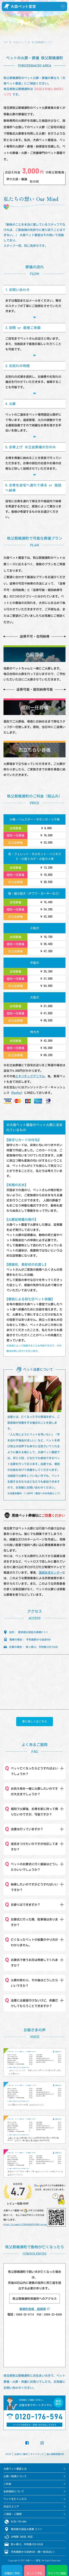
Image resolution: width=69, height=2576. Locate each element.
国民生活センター (50, 1572)
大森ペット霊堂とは (15, 2469)
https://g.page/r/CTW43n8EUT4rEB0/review (25, 2224)
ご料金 (7, 2484)
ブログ (8, 2454)
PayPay (16, 1092)
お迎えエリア (19, 42)
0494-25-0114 (25, 2314)
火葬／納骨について (15, 2476)
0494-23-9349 (53, 2314)
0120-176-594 (18, 2521)
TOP (5, 42)
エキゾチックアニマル (30, 1076)
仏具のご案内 (21, 2454)
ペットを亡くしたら (15, 2499)
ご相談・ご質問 (12, 2514)
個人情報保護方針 (55, 2454)
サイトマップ (37, 2454)
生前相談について (13, 2491)
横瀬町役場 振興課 (32, 2308)
